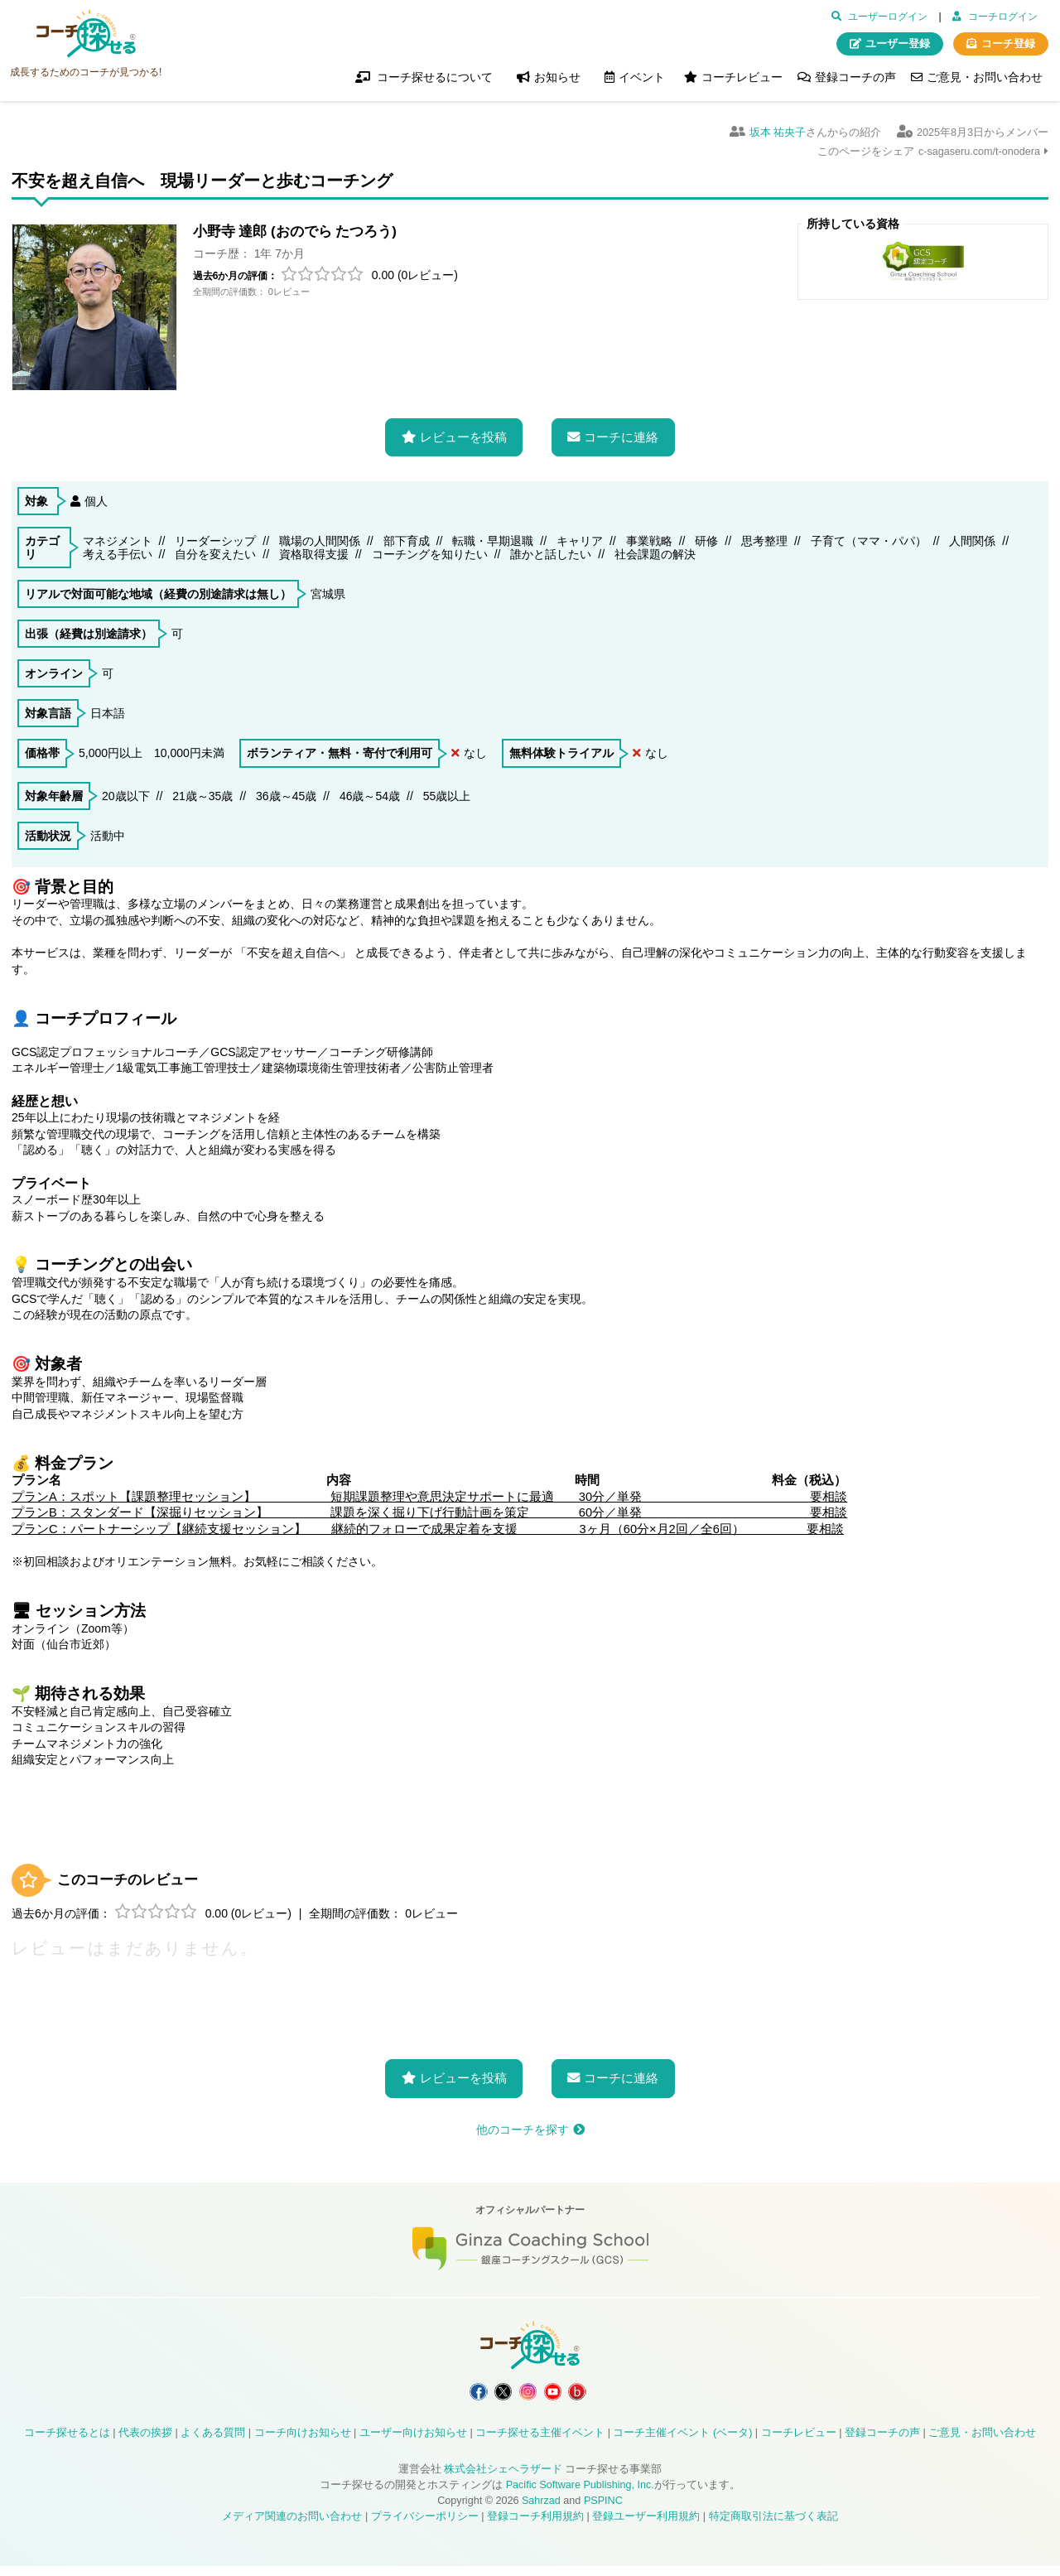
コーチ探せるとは (67, 2442)
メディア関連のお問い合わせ (292, 2526)
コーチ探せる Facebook (448, 2393)
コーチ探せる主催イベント (540, 2442)
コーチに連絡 (621, 432)
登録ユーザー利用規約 (646, 2526)
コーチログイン (1003, 16)
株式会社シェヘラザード (503, 2479)
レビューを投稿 (463, 432)
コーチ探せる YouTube (568, 2393)
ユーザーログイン (888, 16)
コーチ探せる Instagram (528, 2393)
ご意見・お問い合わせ (985, 77)
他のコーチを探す (522, 2124)
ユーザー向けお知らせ (413, 2442)
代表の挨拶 (145, 2442)
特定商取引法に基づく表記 (773, 2526)
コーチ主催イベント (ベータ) (682, 2442)
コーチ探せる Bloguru (608, 2393)
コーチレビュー (742, 77)
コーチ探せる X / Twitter (487, 2393)
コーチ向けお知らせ (302, 2442)
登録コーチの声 (855, 77)
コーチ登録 (1008, 44)
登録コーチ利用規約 (535, 2526)
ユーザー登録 (897, 44)
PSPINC (603, 2510)
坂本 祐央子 (778, 132)
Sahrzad (541, 2510)
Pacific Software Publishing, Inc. (580, 2495)
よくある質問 (213, 2442)
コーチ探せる (86, 34)
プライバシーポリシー (425, 2526)
